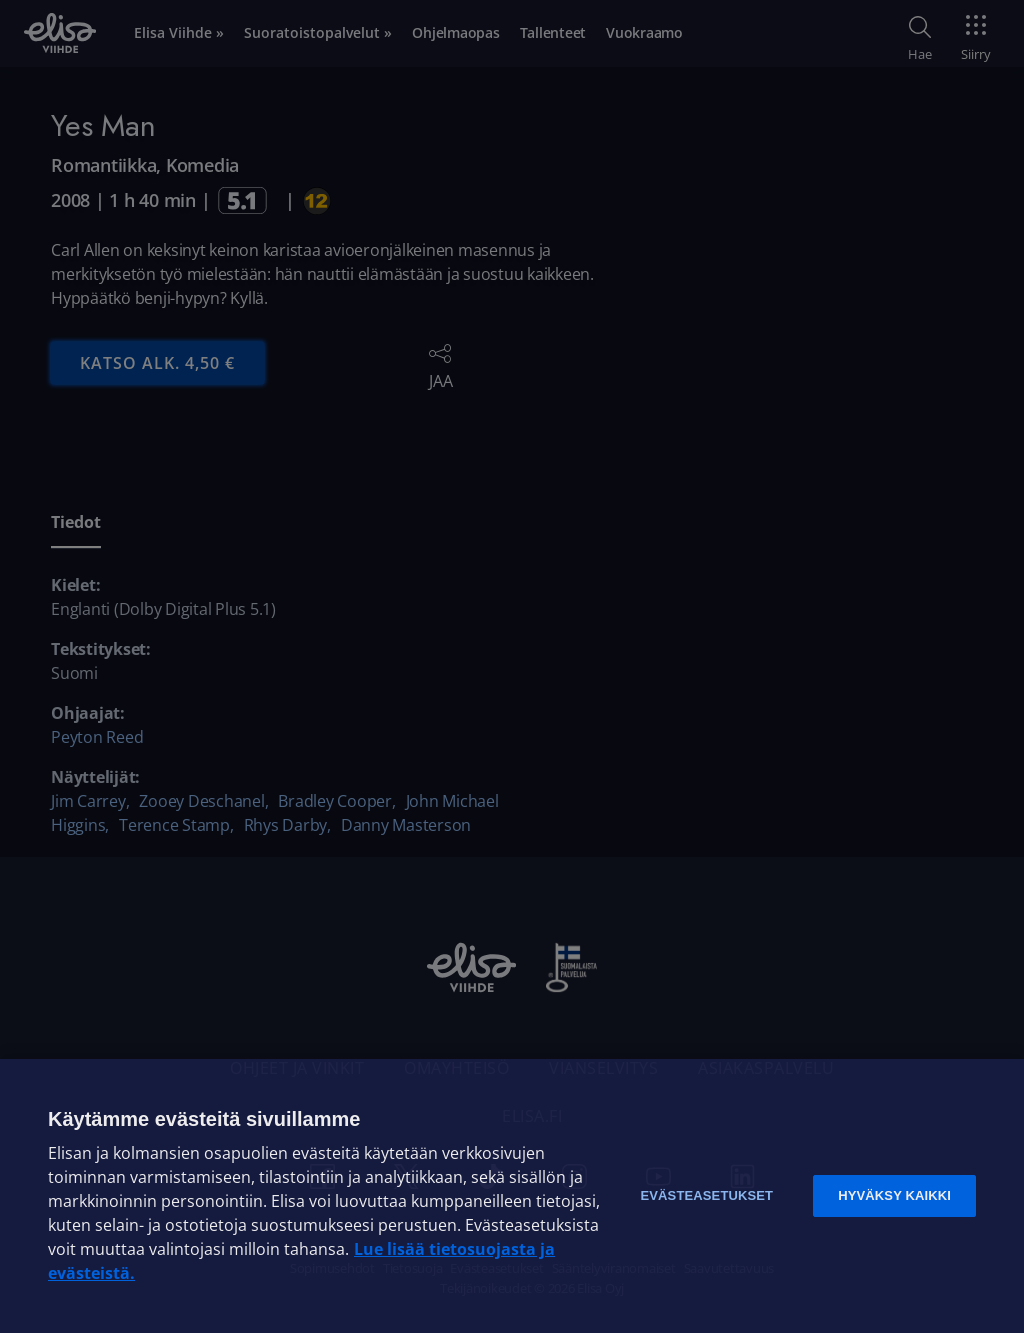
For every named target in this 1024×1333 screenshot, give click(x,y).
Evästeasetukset (706, 1195)
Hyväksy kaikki (894, 1195)
